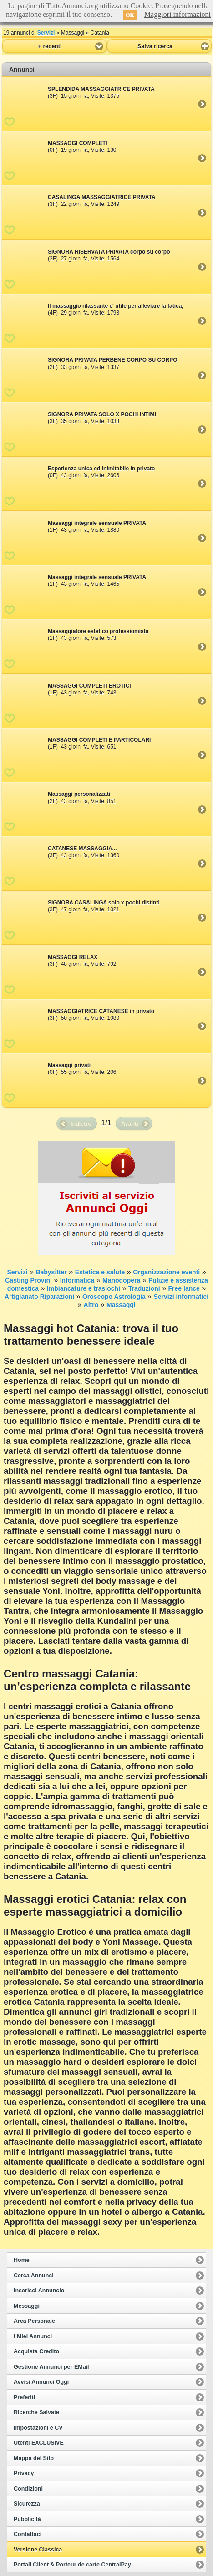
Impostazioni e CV (38, 2428)
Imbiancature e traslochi (83, 1288)
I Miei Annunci (33, 2336)
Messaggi (27, 2306)
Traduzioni (144, 1288)
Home (22, 2260)
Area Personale (34, 2321)
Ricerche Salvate (36, 2412)
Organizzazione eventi (166, 1272)
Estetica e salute (100, 1272)
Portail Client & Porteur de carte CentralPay (72, 2564)
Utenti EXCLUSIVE (39, 2443)
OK (130, 15)
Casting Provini (28, 1280)
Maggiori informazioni (177, 14)
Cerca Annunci (34, 2275)
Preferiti (24, 2397)
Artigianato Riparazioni (39, 1296)
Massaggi (121, 1304)
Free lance (184, 1288)
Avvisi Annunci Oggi (41, 2382)
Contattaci (27, 2534)
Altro (91, 1304)
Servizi (46, 33)
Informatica (77, 1280)
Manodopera (121, 1280)
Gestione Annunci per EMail (51, 2367)
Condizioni (28, 2489)
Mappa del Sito (34, 2458)
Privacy (24, 2473)
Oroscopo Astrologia (114, 1296)
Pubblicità (27, 2519)
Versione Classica (38, 2549)
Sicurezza (27, 2504)
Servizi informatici (180, 1296)
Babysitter (51, 1272)
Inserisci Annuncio (39, 2290)
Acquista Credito (36, 2351)
